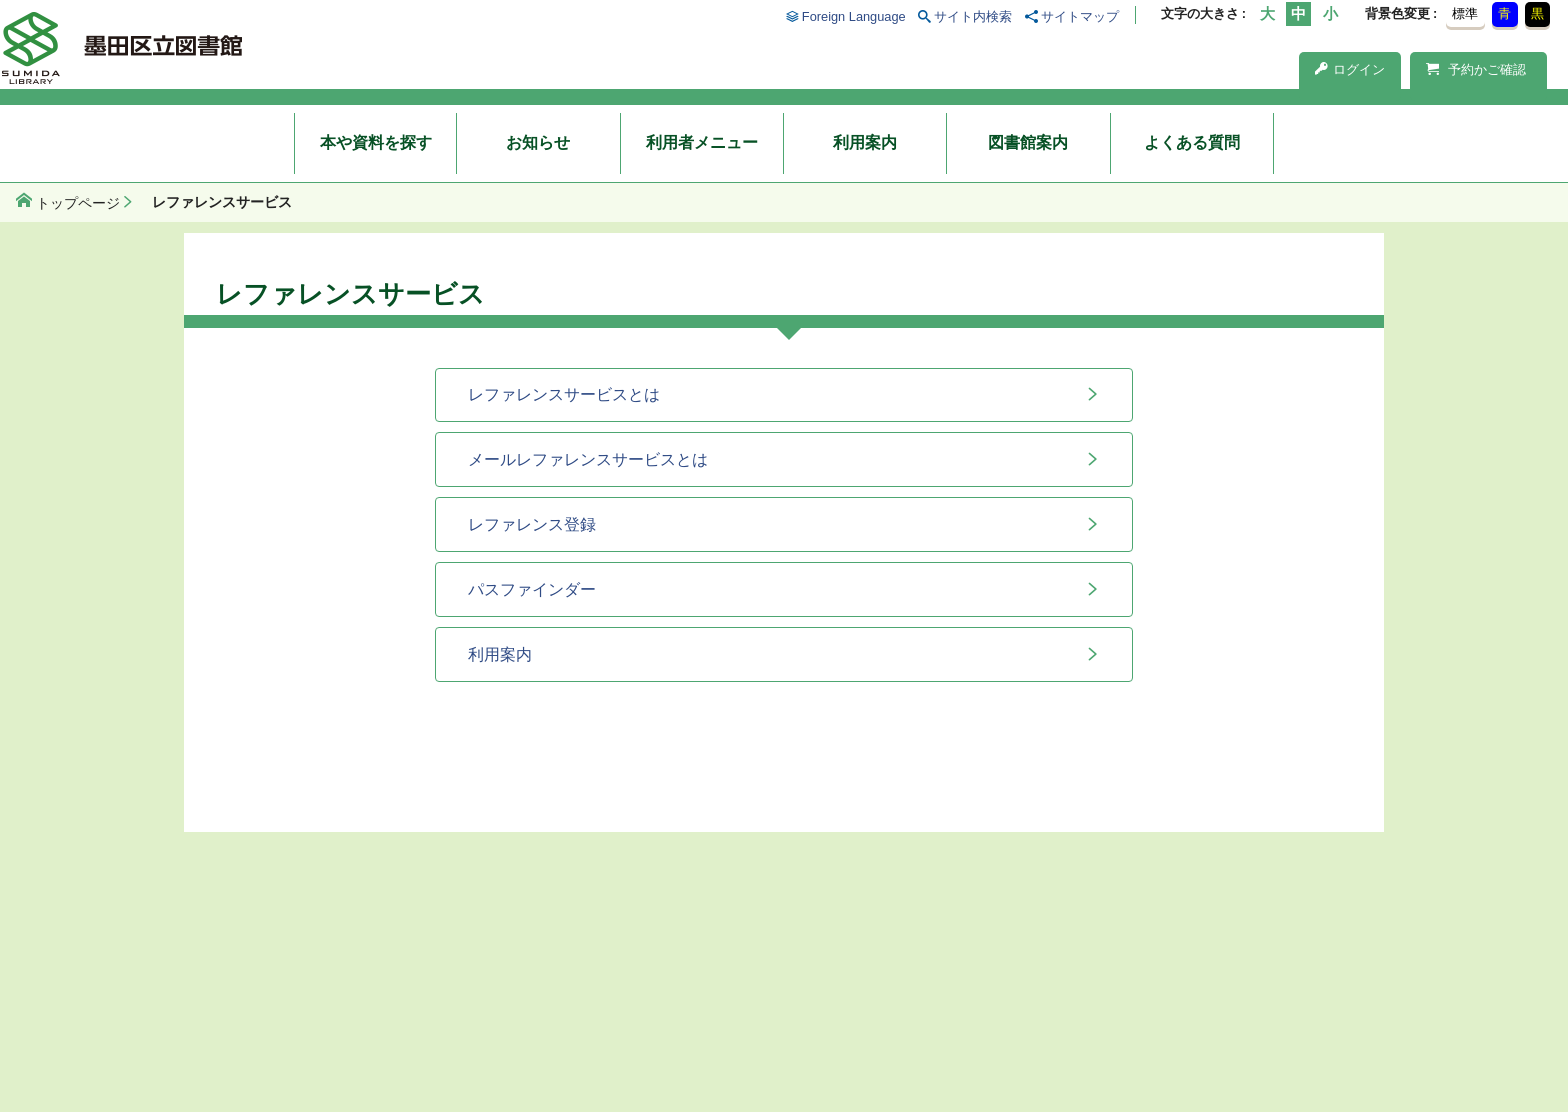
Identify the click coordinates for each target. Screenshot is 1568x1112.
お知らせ (538, 142)
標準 (1465, 13)
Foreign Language (854, 16)
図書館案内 (1028, 142)
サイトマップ (1080, 16)
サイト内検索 (973, 16)
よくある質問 (1192, 142)
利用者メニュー (702, 142)
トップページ (78, 203)
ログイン (1350, 69)
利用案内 (865, 142)
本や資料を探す (376, 142)
